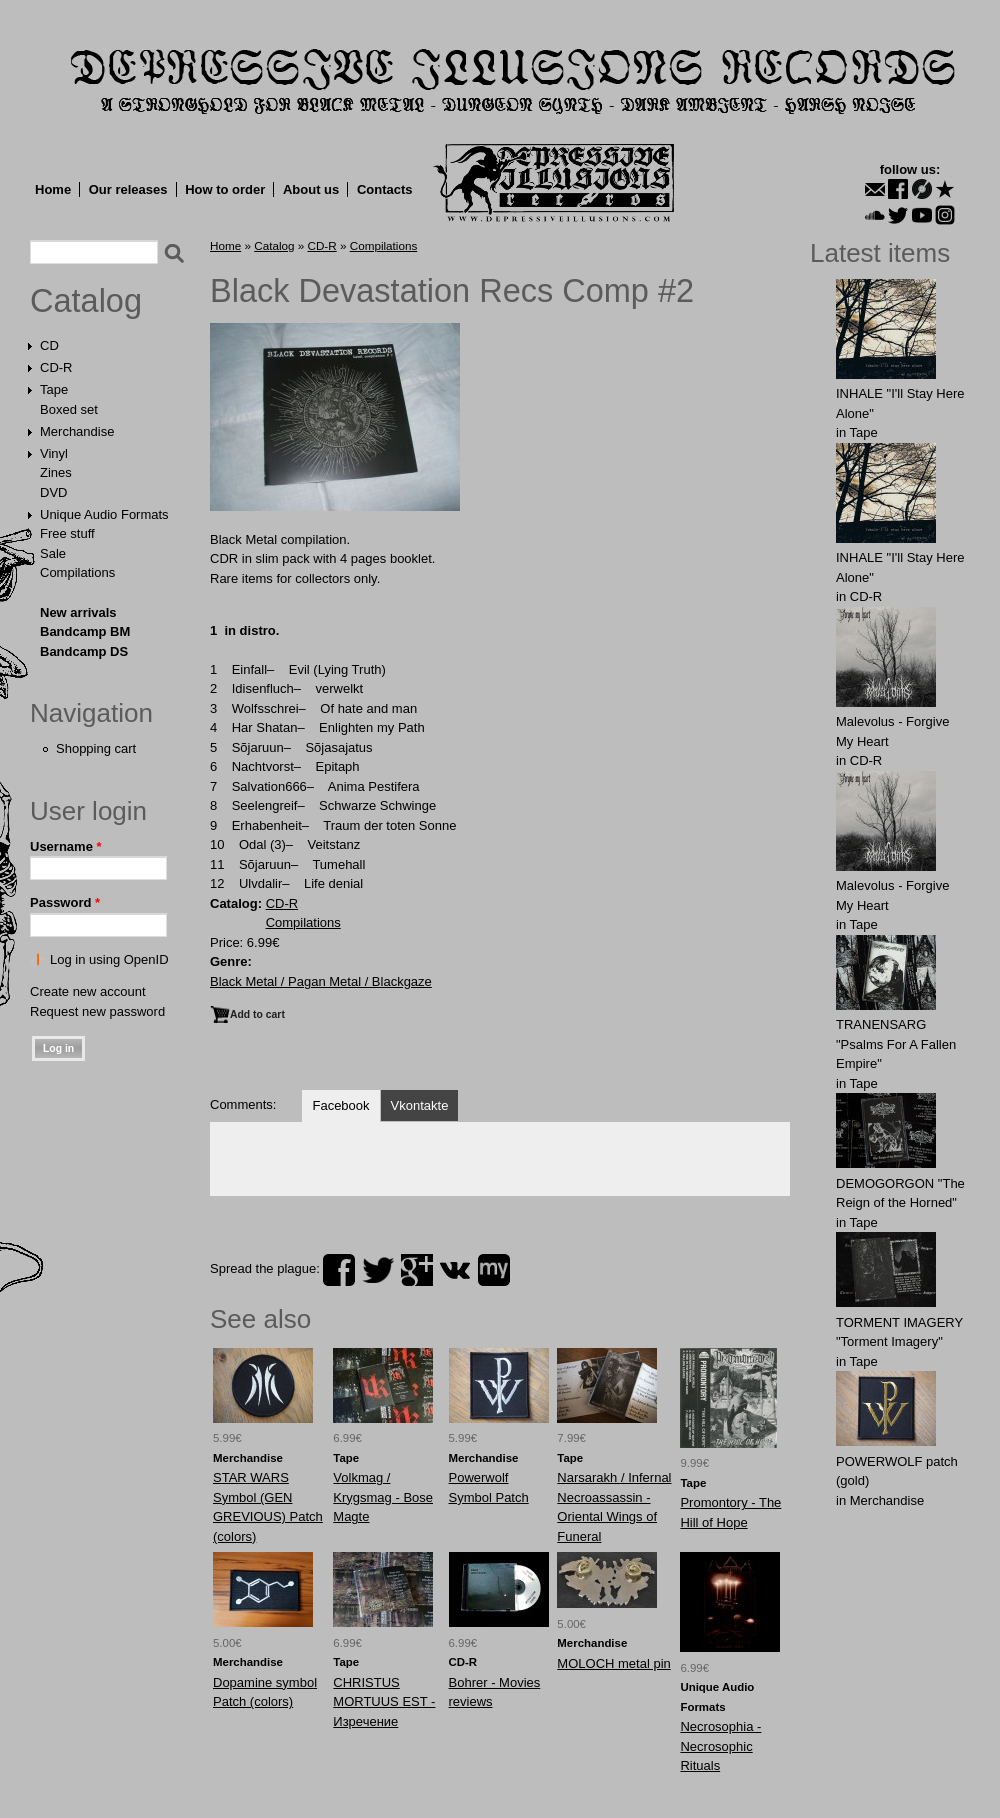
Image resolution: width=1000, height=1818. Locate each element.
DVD (53, 492)
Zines (56, 472)
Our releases (128, 189)
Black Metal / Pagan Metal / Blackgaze (321, 981)
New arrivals (78, 612)
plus (417, 1270)
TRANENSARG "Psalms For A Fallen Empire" (896, 1044)
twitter (378, 1270)
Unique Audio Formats (104, 514)
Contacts (385, 189)
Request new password (97, 1011)
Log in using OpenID (109, 959)
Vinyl (54, 453)
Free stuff (67, 533)
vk (455, 1270)
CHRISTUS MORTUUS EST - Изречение (384, 1702)
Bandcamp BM (85, 631)
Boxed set (69, 409)
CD (49, 345)
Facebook (340, 1105)
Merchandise (77, 431)
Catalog (86, 301)
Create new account (88, 991)
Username (66, 846)
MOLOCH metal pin (613, 1663)
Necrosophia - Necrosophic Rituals (720, 1746)
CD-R (56, 367)
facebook (339, 1270)
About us (311, 189)
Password (65, 902)
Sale (53, 553)
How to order (225, 189)
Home (53, 189)
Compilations (77, 572)
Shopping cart (96, 748)
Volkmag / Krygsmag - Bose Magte (383, 1497)
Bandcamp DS (84, 651)
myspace (494, 1270)
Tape (54, 389)
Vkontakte (420, 1105)
